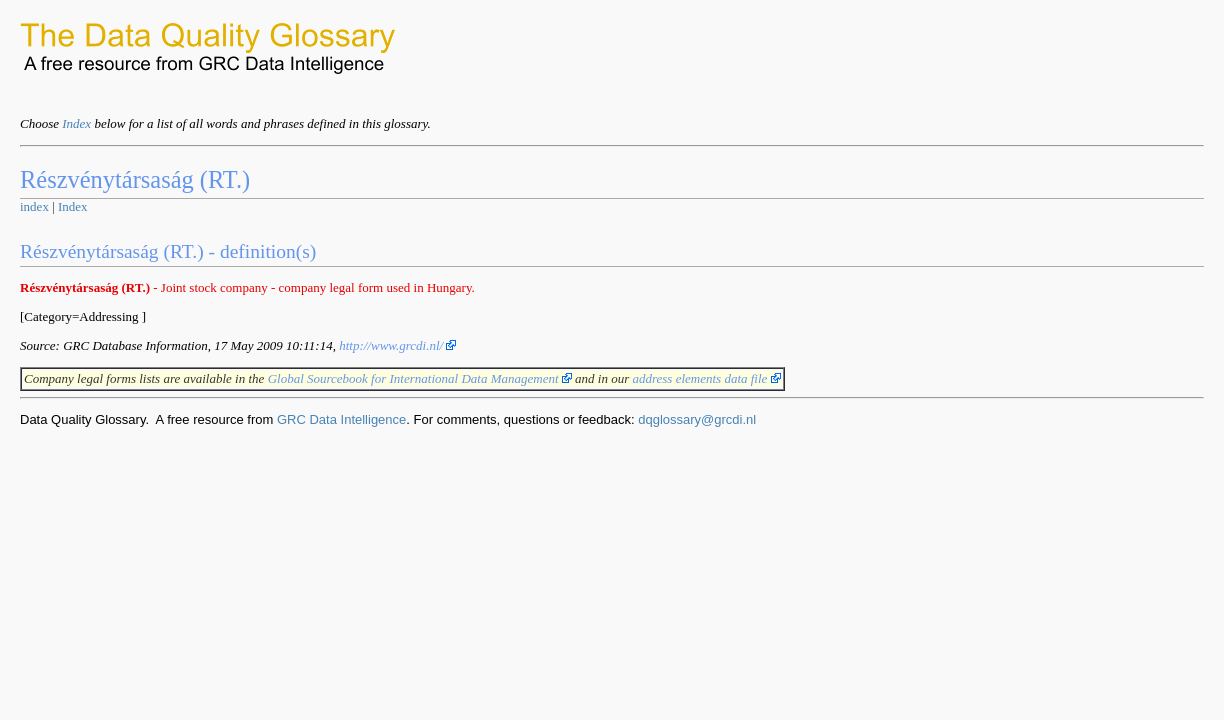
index (34, 206)
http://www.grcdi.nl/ (397, 345)
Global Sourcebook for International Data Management (420, 378)
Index (76, 123)
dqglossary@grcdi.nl (697, 419)
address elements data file (706, 378)
